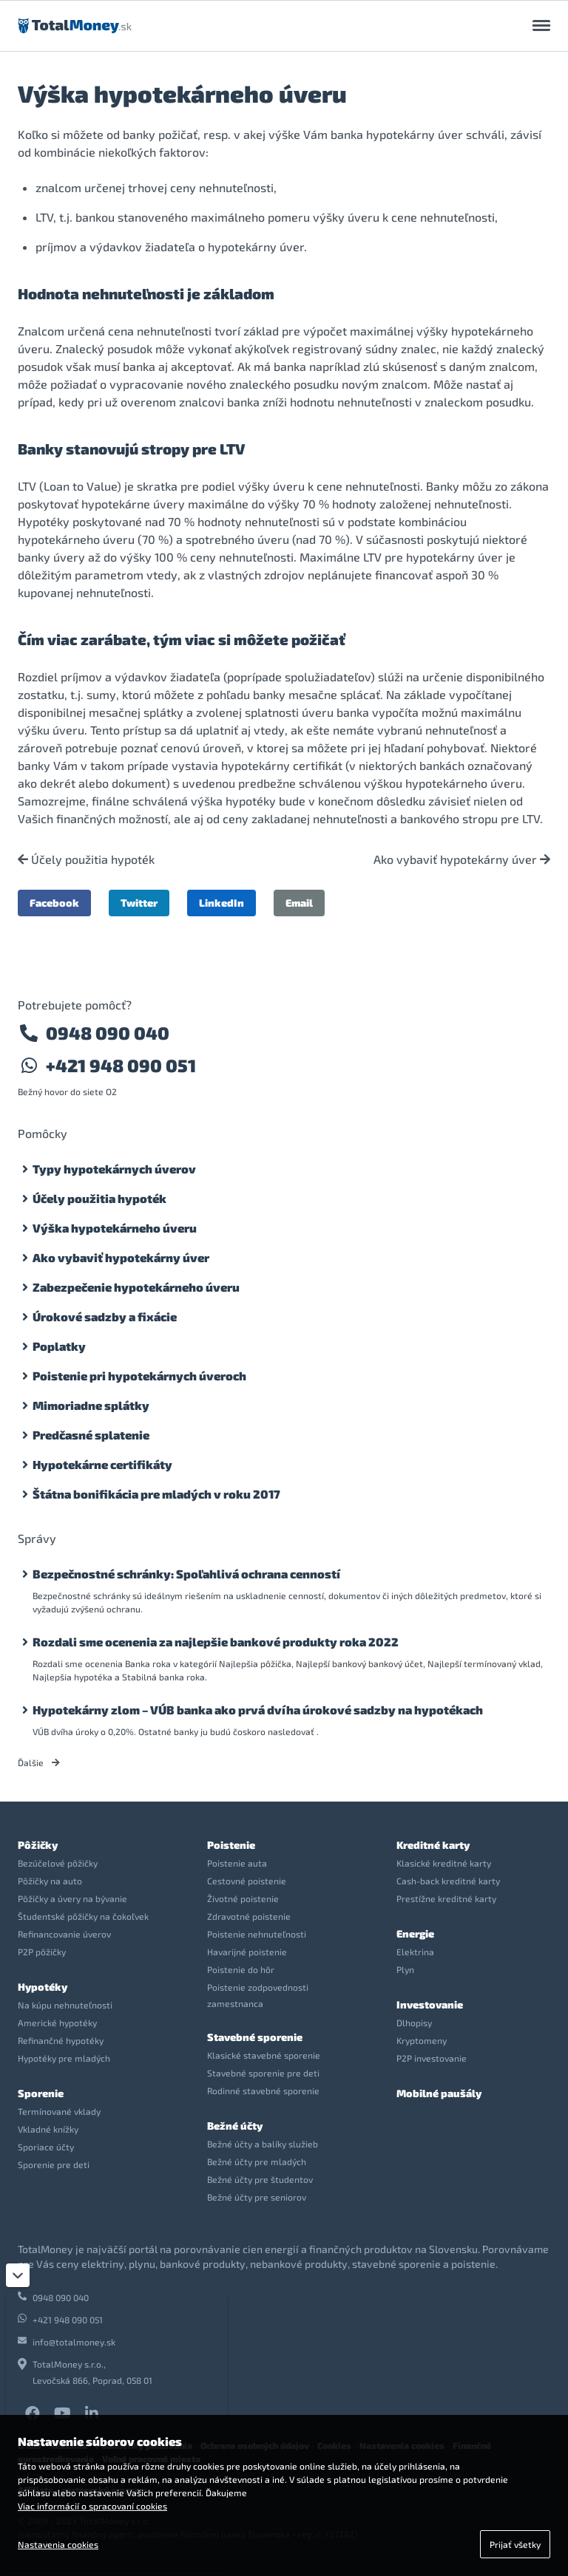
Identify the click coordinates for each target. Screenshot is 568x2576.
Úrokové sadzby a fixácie (105, 1316)
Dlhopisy (414, 2022)
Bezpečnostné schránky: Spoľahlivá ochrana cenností (186, 1574)
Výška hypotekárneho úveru (115, 1228)
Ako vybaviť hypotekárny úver (461, 859)
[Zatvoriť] (18, 2275)
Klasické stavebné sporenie (263, 2055)
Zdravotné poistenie (249, 1916)
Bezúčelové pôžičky (58, 1863)
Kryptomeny (421, 2040)
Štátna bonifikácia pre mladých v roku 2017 (156, 1494)
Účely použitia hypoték (86, 859)
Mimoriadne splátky (91, 1405)
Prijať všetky (515, 2544)
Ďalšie (39, 1762)
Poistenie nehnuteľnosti (256, 1934)
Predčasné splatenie (91, 1435)
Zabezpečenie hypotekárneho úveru (136, 1287)
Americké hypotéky (57, 2022)
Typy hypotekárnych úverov (114, 1169)
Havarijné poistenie (247, 1951)
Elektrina (415, 1951)
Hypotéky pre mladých (64, 2058)
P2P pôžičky (42, 1951)
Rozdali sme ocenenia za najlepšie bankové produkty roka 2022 (216, 1642)
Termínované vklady (59, 2111)
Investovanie (429, 2004)
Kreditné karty (433, 1845)
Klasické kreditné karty (443, 1863)
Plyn (405, 1969)
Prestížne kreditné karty (446, 1898)
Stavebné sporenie (254, 2037)
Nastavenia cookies (58, 2544)
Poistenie (231, 1845)
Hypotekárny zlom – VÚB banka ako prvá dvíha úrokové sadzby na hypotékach (258, 1710)
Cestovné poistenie (246, 1880)
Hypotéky (42, 1986)
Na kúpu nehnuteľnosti (65, 2005)
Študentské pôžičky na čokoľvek (83, 1916)
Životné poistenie (243, 1898)
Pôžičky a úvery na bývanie (72, 1898)
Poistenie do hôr (240, 1969)
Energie (415, 1933)
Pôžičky (38, 1845)
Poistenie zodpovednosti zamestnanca (257, 1995)
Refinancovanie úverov (64, 1934)
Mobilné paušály (438, 2093)
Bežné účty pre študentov (260, 2179)
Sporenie (41, 2093)
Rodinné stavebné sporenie (263, 2090)
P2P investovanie (431, 2058)
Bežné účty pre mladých (256, 2161)
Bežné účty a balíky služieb (262, 2144)
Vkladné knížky (48, 2129)
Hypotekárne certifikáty (102, 1464)
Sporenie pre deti (53, 2164)
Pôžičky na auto (50, 1880)
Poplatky (59, 1346)
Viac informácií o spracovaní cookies (92, 2506)
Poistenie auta (237, 1863)
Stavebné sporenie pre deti (263, 2073)
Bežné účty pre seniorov (256, 2197)
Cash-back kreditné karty (448, 1880)
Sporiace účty (46, 2146)
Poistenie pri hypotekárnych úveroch (139, 1376)
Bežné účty (235, 2125)
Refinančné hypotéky (61, 2040)
